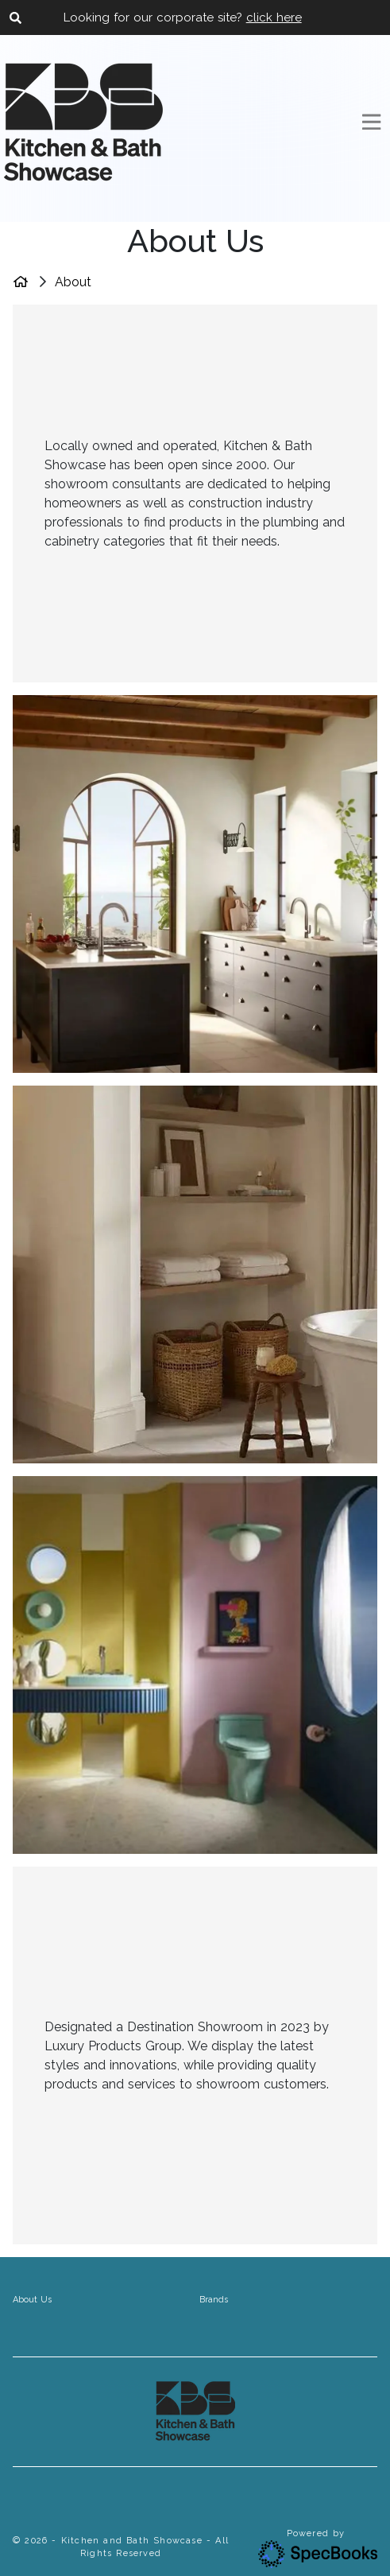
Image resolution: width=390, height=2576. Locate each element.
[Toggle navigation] (371, 122)
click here (274, 17)
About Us (32, 2299)
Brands (213, 2299)
